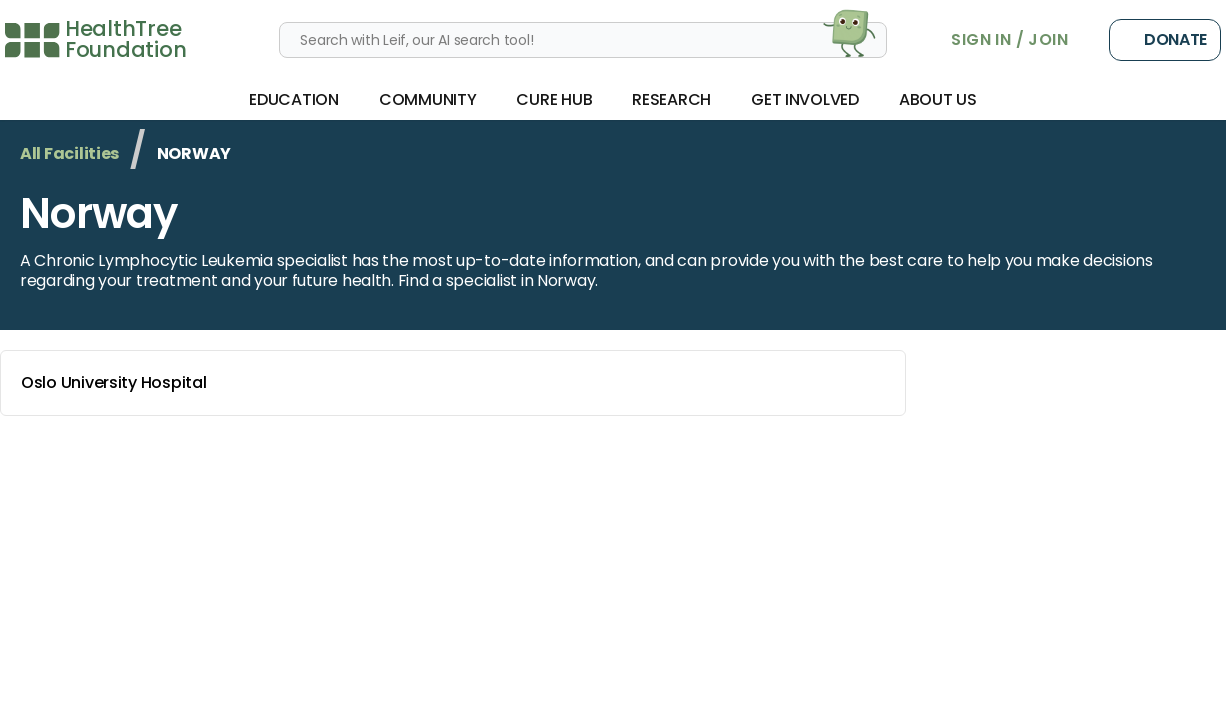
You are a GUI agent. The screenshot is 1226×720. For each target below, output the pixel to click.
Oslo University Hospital (457, 383)
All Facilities (69, 153)
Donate (1165, 40)
